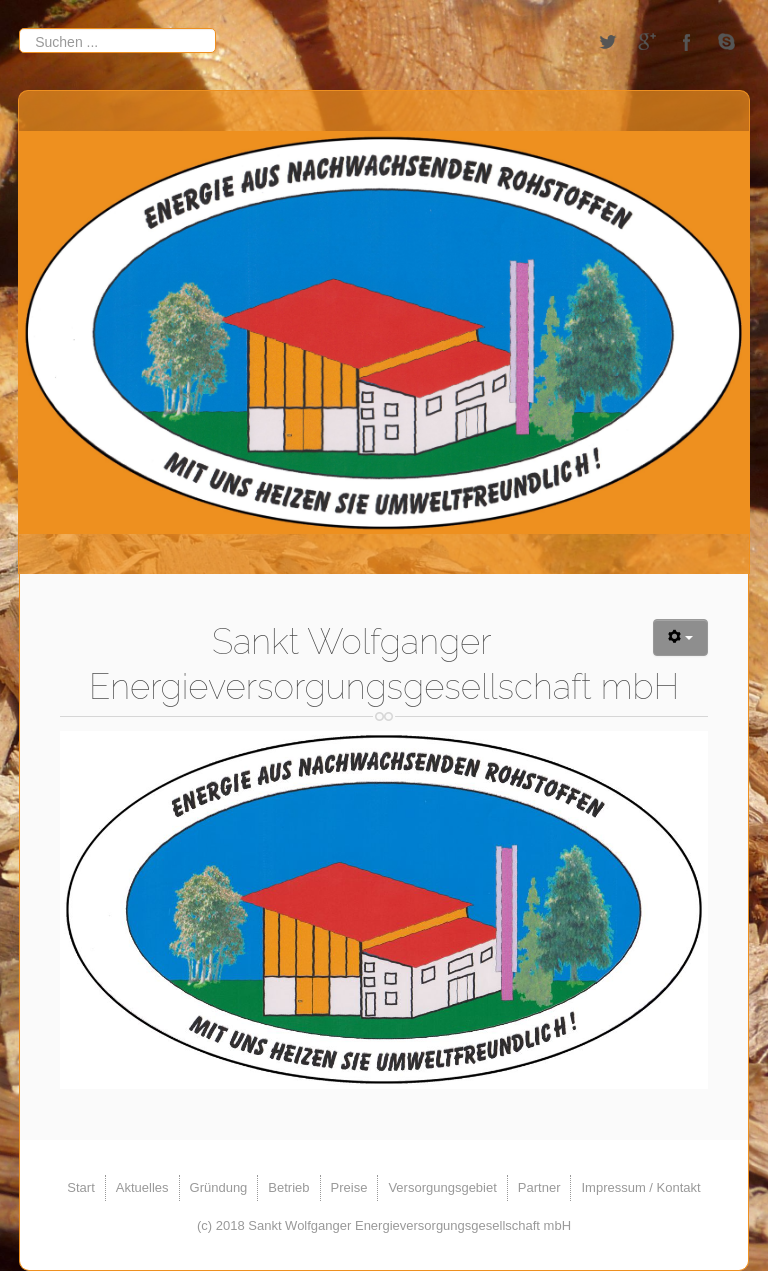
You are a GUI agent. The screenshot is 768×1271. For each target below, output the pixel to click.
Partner (539, 1187)
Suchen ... (19, 27)
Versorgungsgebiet (442, 1187)
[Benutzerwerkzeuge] (680, 637)
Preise (349, 1187)
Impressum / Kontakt (640, 1187)
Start (80, 1187)
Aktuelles (142, 1187)
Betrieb (288, 1187)
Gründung (219, 1187)
